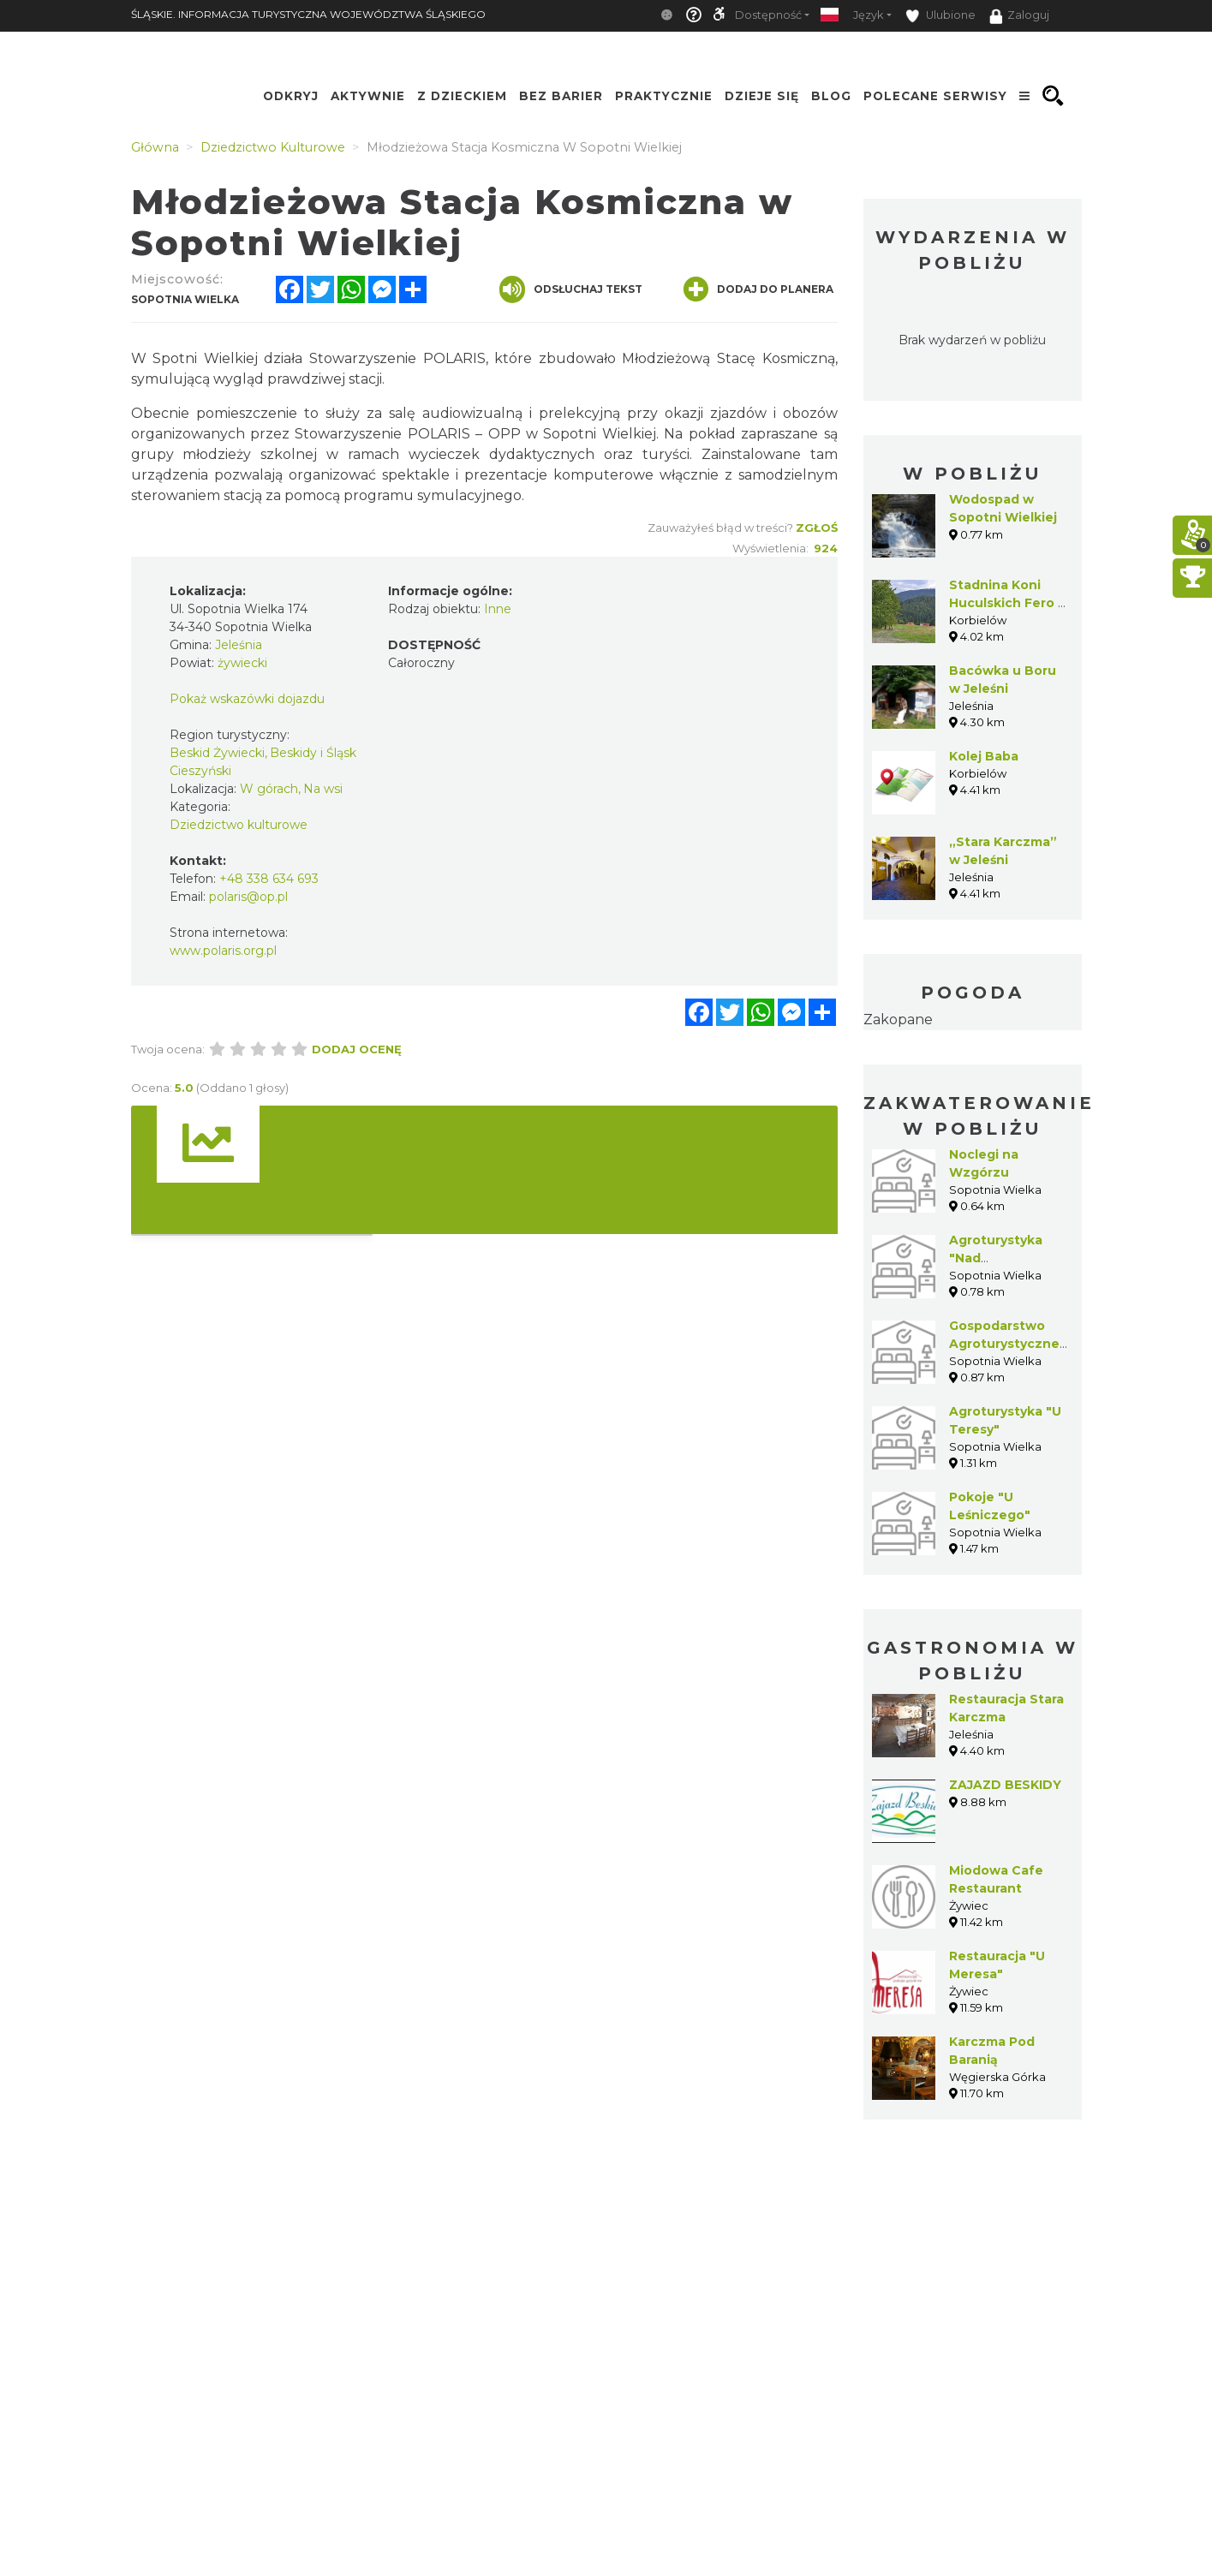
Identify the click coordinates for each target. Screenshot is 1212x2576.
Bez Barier (561, 96)
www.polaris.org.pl (223, 950)
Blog (831, 96)
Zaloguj (1019, 16)
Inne (497, 609)
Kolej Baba (983, 756)
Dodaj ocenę (357, 1049)
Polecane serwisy (935, 96)
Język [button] (868, 15)
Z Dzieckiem (462, 96)
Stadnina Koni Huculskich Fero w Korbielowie (1009, 603)
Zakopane (898, 1019)
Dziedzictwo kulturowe (238, 824)
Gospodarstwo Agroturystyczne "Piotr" (1004, 1343)
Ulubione (940, 16)
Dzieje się (762, 96)
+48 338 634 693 (269, 878)
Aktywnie (368, 96)
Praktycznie (664, 96)
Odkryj (291, 96)
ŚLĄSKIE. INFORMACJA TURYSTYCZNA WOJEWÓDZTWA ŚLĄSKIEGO (308, 14)
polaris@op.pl (248, 896)
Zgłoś (817, 527)
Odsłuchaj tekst (570, 289)
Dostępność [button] (768, 15)
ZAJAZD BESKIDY (1005, 1784)
